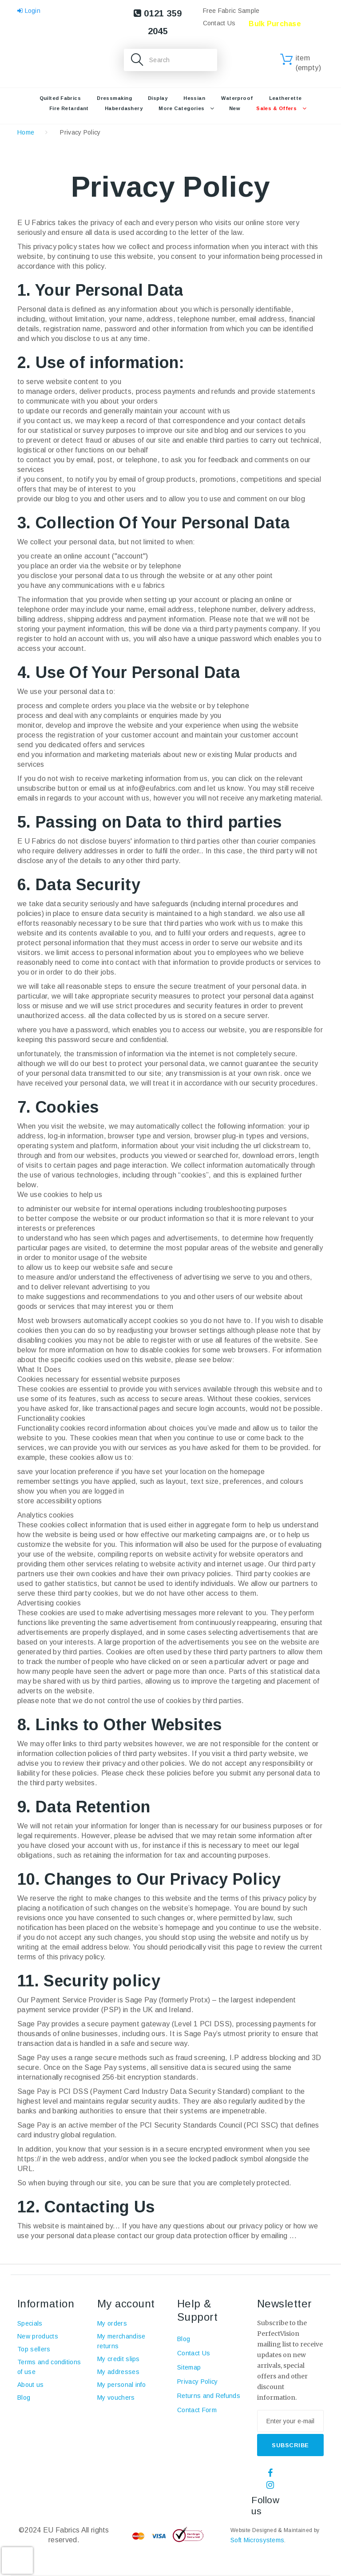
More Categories (182, 108)
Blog (23, 2397)
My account (126, 2304)
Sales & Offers (276, 108)
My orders (112, 2323)
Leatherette (285, 98)
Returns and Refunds (208, 2395)
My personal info (121, 2384)
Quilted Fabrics (60, 98)
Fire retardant (69, 108)
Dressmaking (114, 98)
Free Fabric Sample (231, 10)
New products (37, 2336)
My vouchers (116, 2397)
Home (25, 132)
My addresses (118, 2371)
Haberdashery (124, 108)
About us (30, 2384)
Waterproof (237, 98)
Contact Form (197, 2410)
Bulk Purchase (275, 24)
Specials (30, 2323)
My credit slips (118, 2358)
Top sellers (34, 2349)
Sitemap (189, 2367)
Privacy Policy (197, 2381)
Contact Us (219, 23)
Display (157, 98)
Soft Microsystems (257, 2540)
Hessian (194, 98)
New (234, 108)
